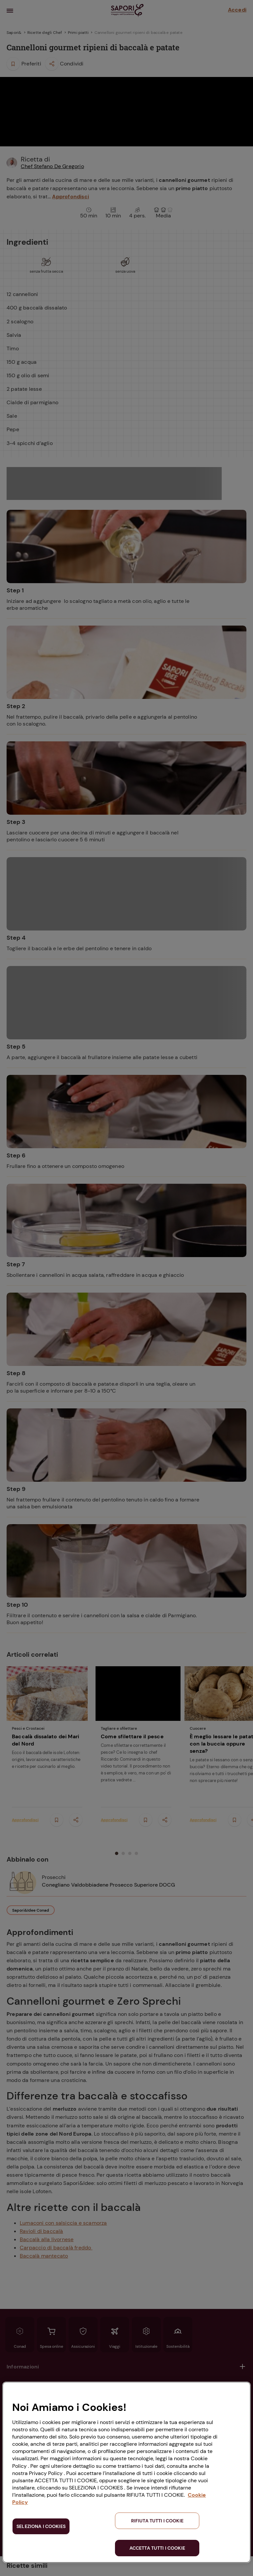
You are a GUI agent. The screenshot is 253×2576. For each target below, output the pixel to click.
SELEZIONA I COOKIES (41, 2526)
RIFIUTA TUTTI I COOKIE (157, 2521)
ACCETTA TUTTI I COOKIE (157, 2548)
